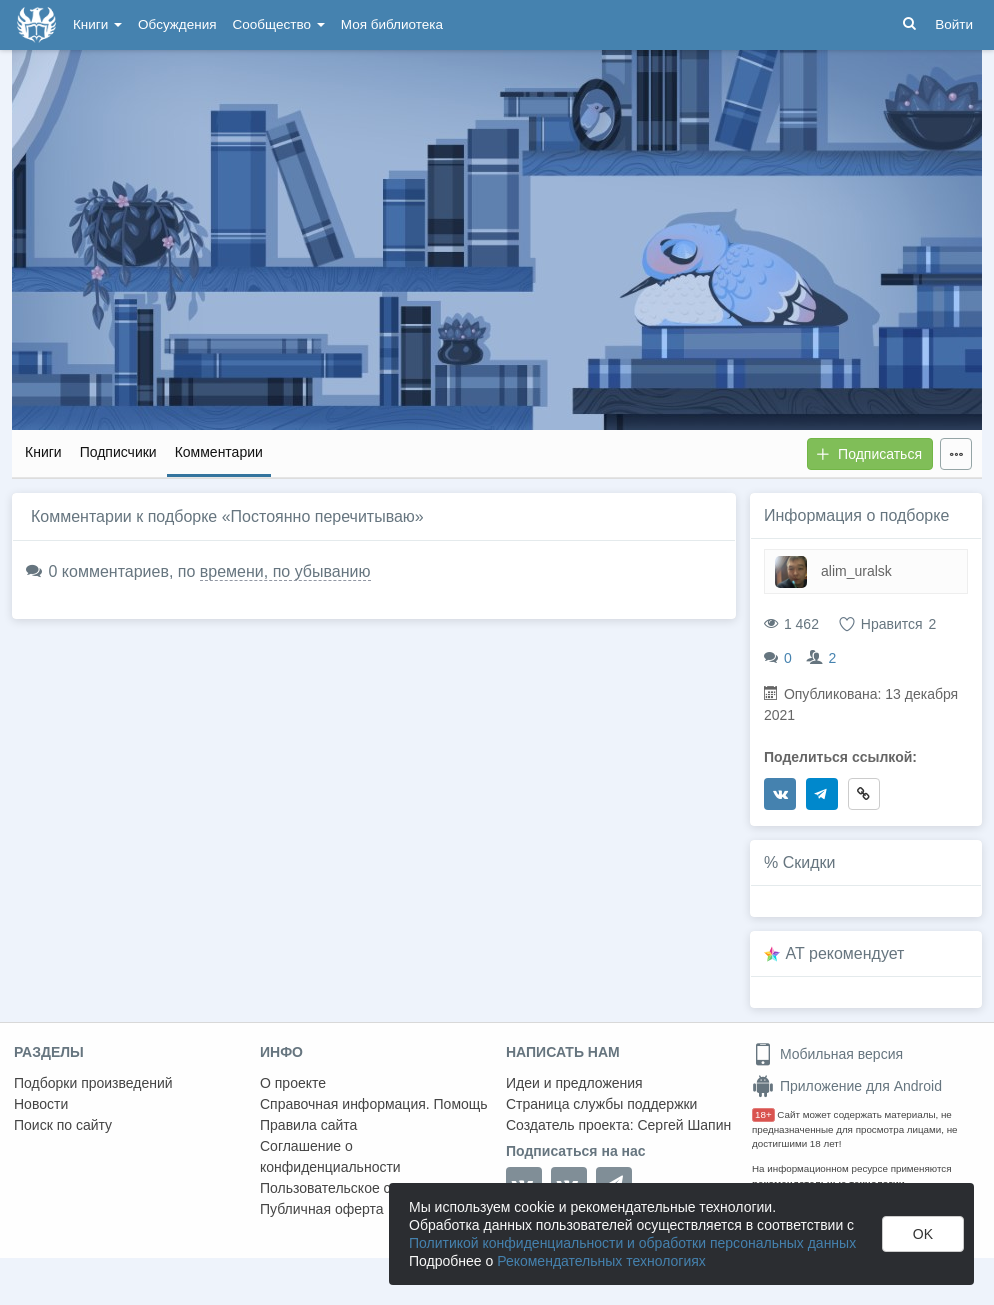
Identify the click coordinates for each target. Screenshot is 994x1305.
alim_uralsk (856, 571)
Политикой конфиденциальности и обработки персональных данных (632, 1243)
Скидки (809, 862)
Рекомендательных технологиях (601, 1261)
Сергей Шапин (684, 1125)
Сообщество (279, 24)
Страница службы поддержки (601, 1104)
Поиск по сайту (63, 1125)
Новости (41, 1104)
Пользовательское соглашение (361, 1188)
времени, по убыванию (285, 571)
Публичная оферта (322, 1209)
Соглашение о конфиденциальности (330, 1156)
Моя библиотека (392, 24)
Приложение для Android (847, 1086)
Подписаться (869, 454)
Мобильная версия (827, 1054)
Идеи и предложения (574, 1083)
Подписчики (118, 452)
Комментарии (219, 452)
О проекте (293, 1083)
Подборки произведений (93, 1083)
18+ (763, 1114)
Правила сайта (308, 1125)
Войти (954, 24)
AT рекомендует (845, 953)
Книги (97, 24)
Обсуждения (177, 24)
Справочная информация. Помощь (374, 1104)
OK (923, 1234)
